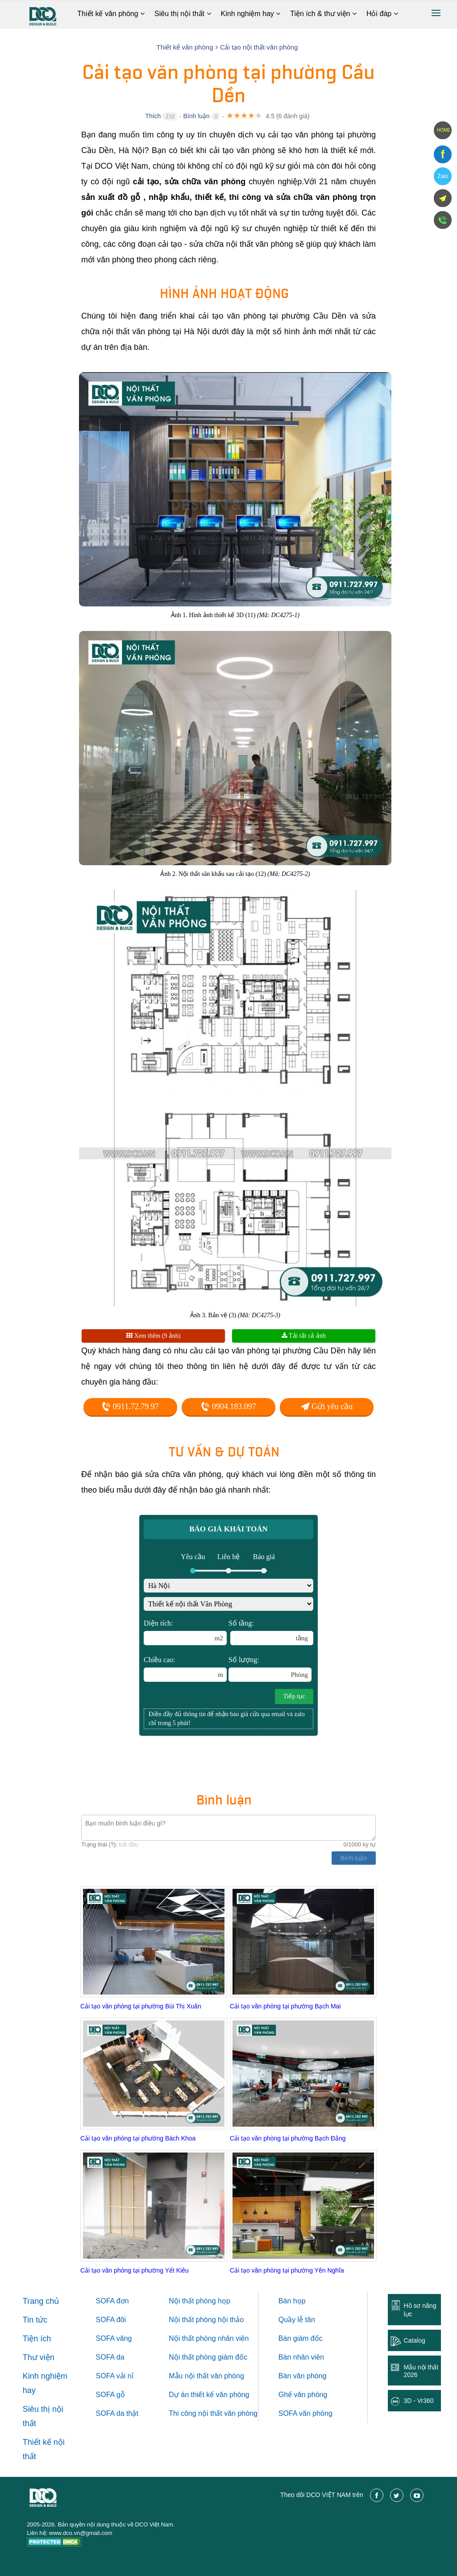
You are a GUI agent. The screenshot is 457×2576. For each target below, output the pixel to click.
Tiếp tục (294, 1696)
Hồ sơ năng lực (419, 2310)
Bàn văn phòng (302, 2376)
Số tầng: (270, 1632)
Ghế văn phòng (303, 2394)
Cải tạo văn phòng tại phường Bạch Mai (285, 2006)
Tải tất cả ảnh (304, 1335)
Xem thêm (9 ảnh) (153, 1335)
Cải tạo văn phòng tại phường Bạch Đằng (288, 2138)
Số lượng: (270, 1669)
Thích (153, 116)
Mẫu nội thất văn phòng (206, 2376)
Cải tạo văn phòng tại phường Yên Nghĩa (287, 2270)
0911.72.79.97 (130, 1406)
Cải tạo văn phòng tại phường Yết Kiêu (134, 2270)
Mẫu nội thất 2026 (420, 2371)
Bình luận (196, 116)
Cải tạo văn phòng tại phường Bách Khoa (137, 2138)
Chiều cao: (185, 1669)
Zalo (442, 176)
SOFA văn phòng (305, 2413)
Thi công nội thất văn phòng (213, 2413)
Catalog (414, 2340)
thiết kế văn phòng (220, 2394)
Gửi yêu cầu (327, 1406)
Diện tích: (185, 1632)
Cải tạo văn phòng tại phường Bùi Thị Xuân (140, 2006)
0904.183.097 (228, 1406)
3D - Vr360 (418, 2400)
